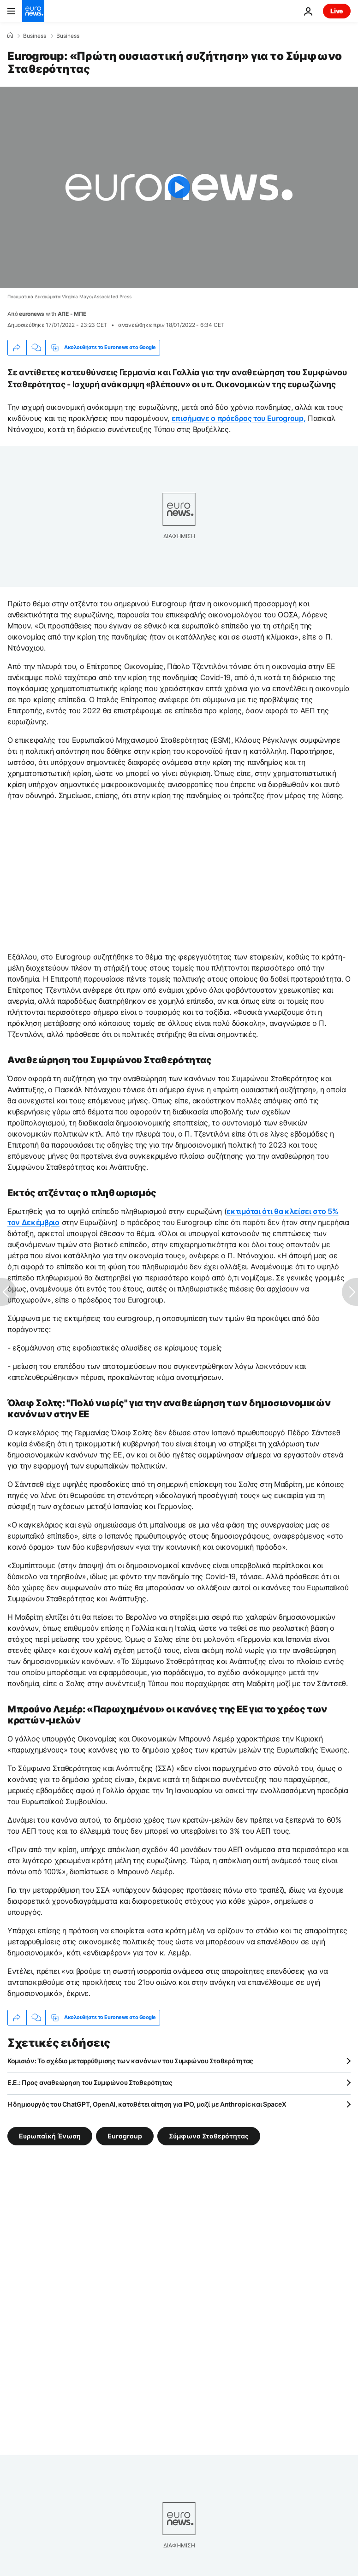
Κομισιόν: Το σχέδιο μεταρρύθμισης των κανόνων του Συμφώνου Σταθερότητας (130, 2061)
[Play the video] (179, 187)
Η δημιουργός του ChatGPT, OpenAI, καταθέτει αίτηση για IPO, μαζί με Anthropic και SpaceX (146, 2104)
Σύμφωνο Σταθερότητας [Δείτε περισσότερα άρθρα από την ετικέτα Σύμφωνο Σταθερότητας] (209, 2135)
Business (34, 36)
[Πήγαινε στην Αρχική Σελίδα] (33, 11)
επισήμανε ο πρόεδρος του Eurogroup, (239, 418)
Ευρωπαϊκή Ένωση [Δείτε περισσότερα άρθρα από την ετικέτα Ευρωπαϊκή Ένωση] (50, 2135)
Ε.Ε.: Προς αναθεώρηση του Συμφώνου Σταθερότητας (90, 2082)
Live (336, 11)
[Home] (10, 35)
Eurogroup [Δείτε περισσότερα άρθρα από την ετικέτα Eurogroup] (124, 2135)
